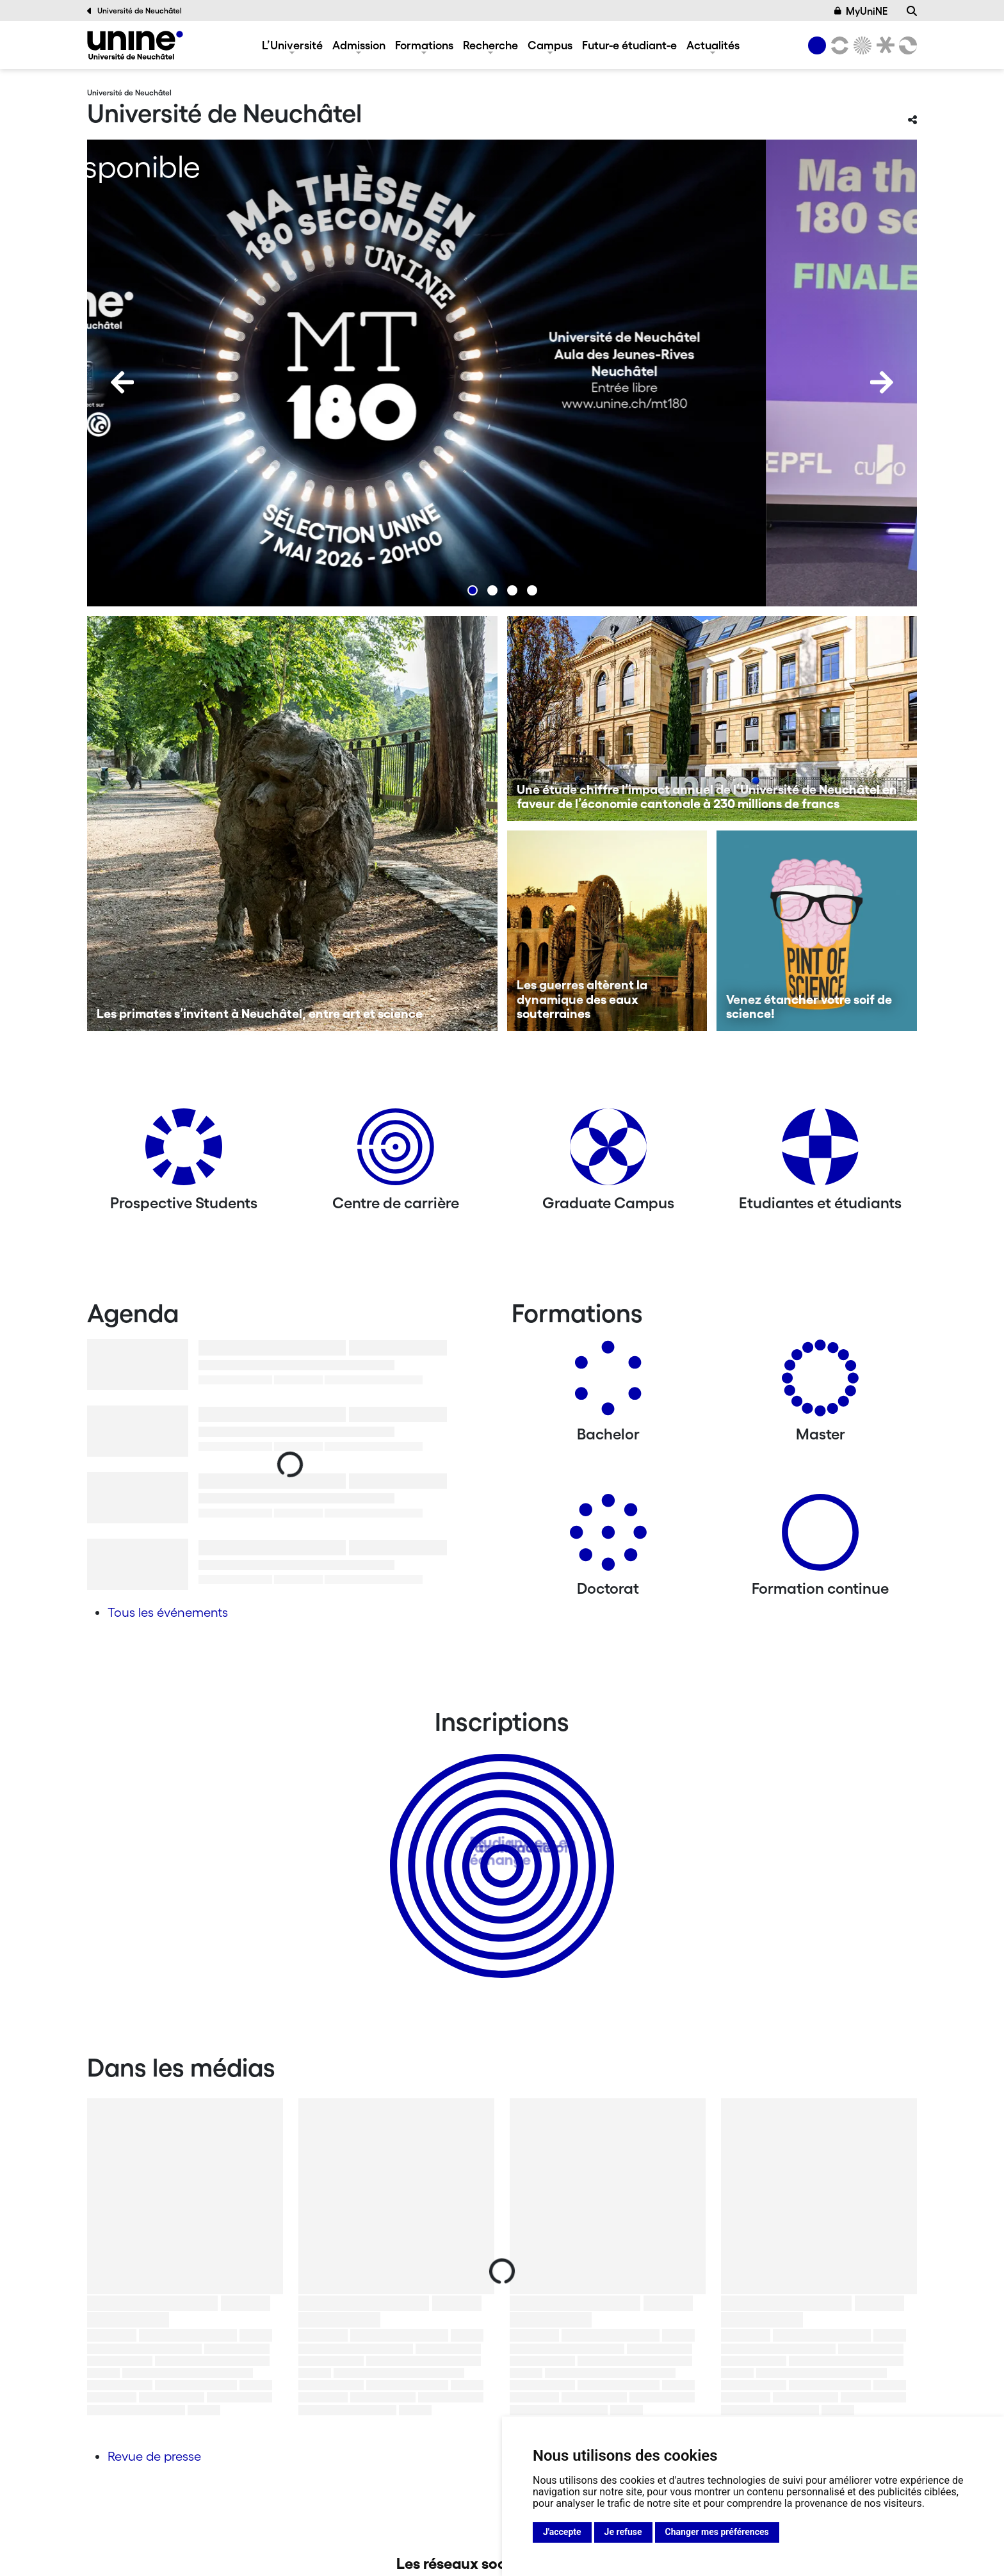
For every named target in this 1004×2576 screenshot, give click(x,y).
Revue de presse (154, 2456)
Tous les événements (168, 1612)
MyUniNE (861, 11)
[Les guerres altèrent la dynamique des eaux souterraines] (607, 930)
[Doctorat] (608, 1537)
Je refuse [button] (623, 2532)
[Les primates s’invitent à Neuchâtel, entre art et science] (292, 823)
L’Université (292, 44)
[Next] (881, 382)
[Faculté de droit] (883, 45)
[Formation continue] (820, 1537)
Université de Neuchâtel (134, 11)
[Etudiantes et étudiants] (820, 1151)
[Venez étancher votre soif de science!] (817, 930)
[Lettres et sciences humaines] (837, 45)
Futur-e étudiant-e (629, 44)
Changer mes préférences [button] (717, 2532)
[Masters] (820, 1383)
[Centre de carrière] (396, 1151)
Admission (358, 44)
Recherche (490, 44)
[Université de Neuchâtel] (135, 45)
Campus (550, 44)
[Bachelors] (608, 1383)
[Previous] (122, 382)
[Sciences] (860, 45)
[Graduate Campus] (608, 1151)
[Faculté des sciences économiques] (906, 45)
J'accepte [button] (562, 2532)
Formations (424, 44)
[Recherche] (912, 11)
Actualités (713, 44)
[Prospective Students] (184, 1151)
